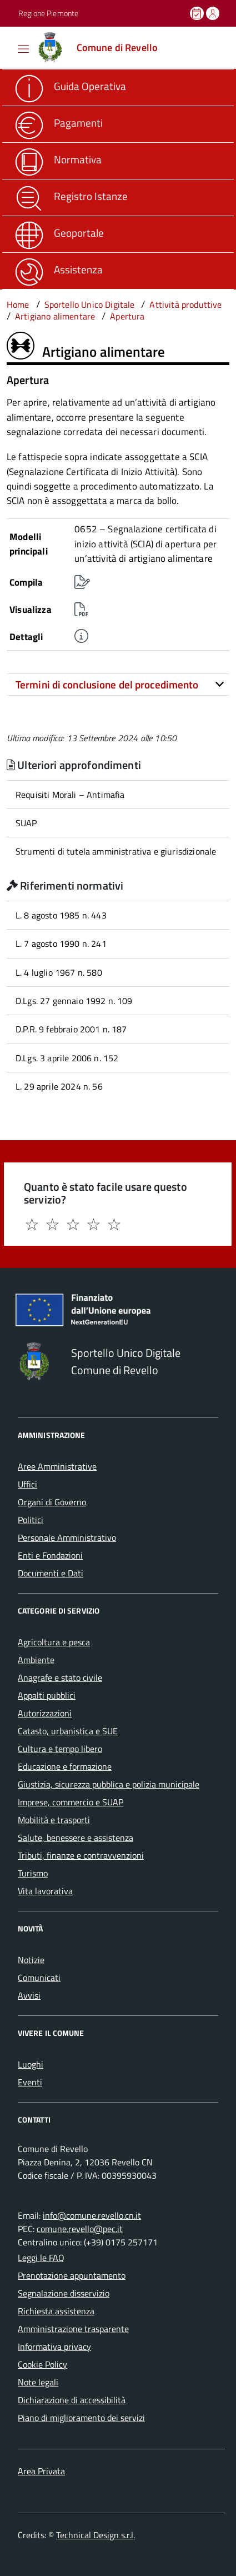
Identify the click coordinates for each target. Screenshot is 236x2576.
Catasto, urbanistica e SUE (68, 1731)
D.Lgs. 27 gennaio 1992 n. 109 (74, 1000)
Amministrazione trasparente (73, 2328)
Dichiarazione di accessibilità (71, 2400)
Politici (30, 1519)
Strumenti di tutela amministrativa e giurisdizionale (116, 851)
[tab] (118, 684)
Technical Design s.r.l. (95, 2535)
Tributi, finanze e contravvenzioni (81, 1855)
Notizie (31, 1959)
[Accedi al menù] (8, 46)
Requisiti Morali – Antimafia (70, 794)
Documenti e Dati (50, 1573)
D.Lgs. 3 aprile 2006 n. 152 (67, 1058)
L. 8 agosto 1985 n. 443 (61, 915)
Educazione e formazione (65, 1766)
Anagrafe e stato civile (60, 1677)
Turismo (33, 1873)
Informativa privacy (54, 2346)
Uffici (27, 1484)
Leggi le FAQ (41, 2257)
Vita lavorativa (45, 1891)
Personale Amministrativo (67, 1537)
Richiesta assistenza (56, 2311)
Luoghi (30, 2064)
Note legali (38, 2382)
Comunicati (39, 1977)
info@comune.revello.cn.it (92, 2215)
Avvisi (29, 1995)
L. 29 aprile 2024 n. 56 (59, 1086)
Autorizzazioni (45, 1713)
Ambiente (36, 1659)
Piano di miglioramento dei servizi (81, 2417)
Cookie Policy (42, 2364)
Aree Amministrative (57, 1466)
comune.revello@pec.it (80, 2228)
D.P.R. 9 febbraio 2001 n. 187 (71, 1029)
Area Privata (41, 2471)
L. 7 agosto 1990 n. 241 (61, 943)
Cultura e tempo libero (60, 1748)
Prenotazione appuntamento (71, 2275)
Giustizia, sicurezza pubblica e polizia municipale (108, 1784)
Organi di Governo (52, 1502)
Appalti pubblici (47, 1695)
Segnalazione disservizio (63, 2293)
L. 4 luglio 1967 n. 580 (59, 972)
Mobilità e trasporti (54, 1819)
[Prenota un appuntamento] (197, 13)
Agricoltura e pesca (54, 1642)
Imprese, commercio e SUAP (70, 1802)
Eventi (30, 2082)
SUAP (26, 823)
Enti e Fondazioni (50, 1555)
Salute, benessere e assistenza (75, 1837)
